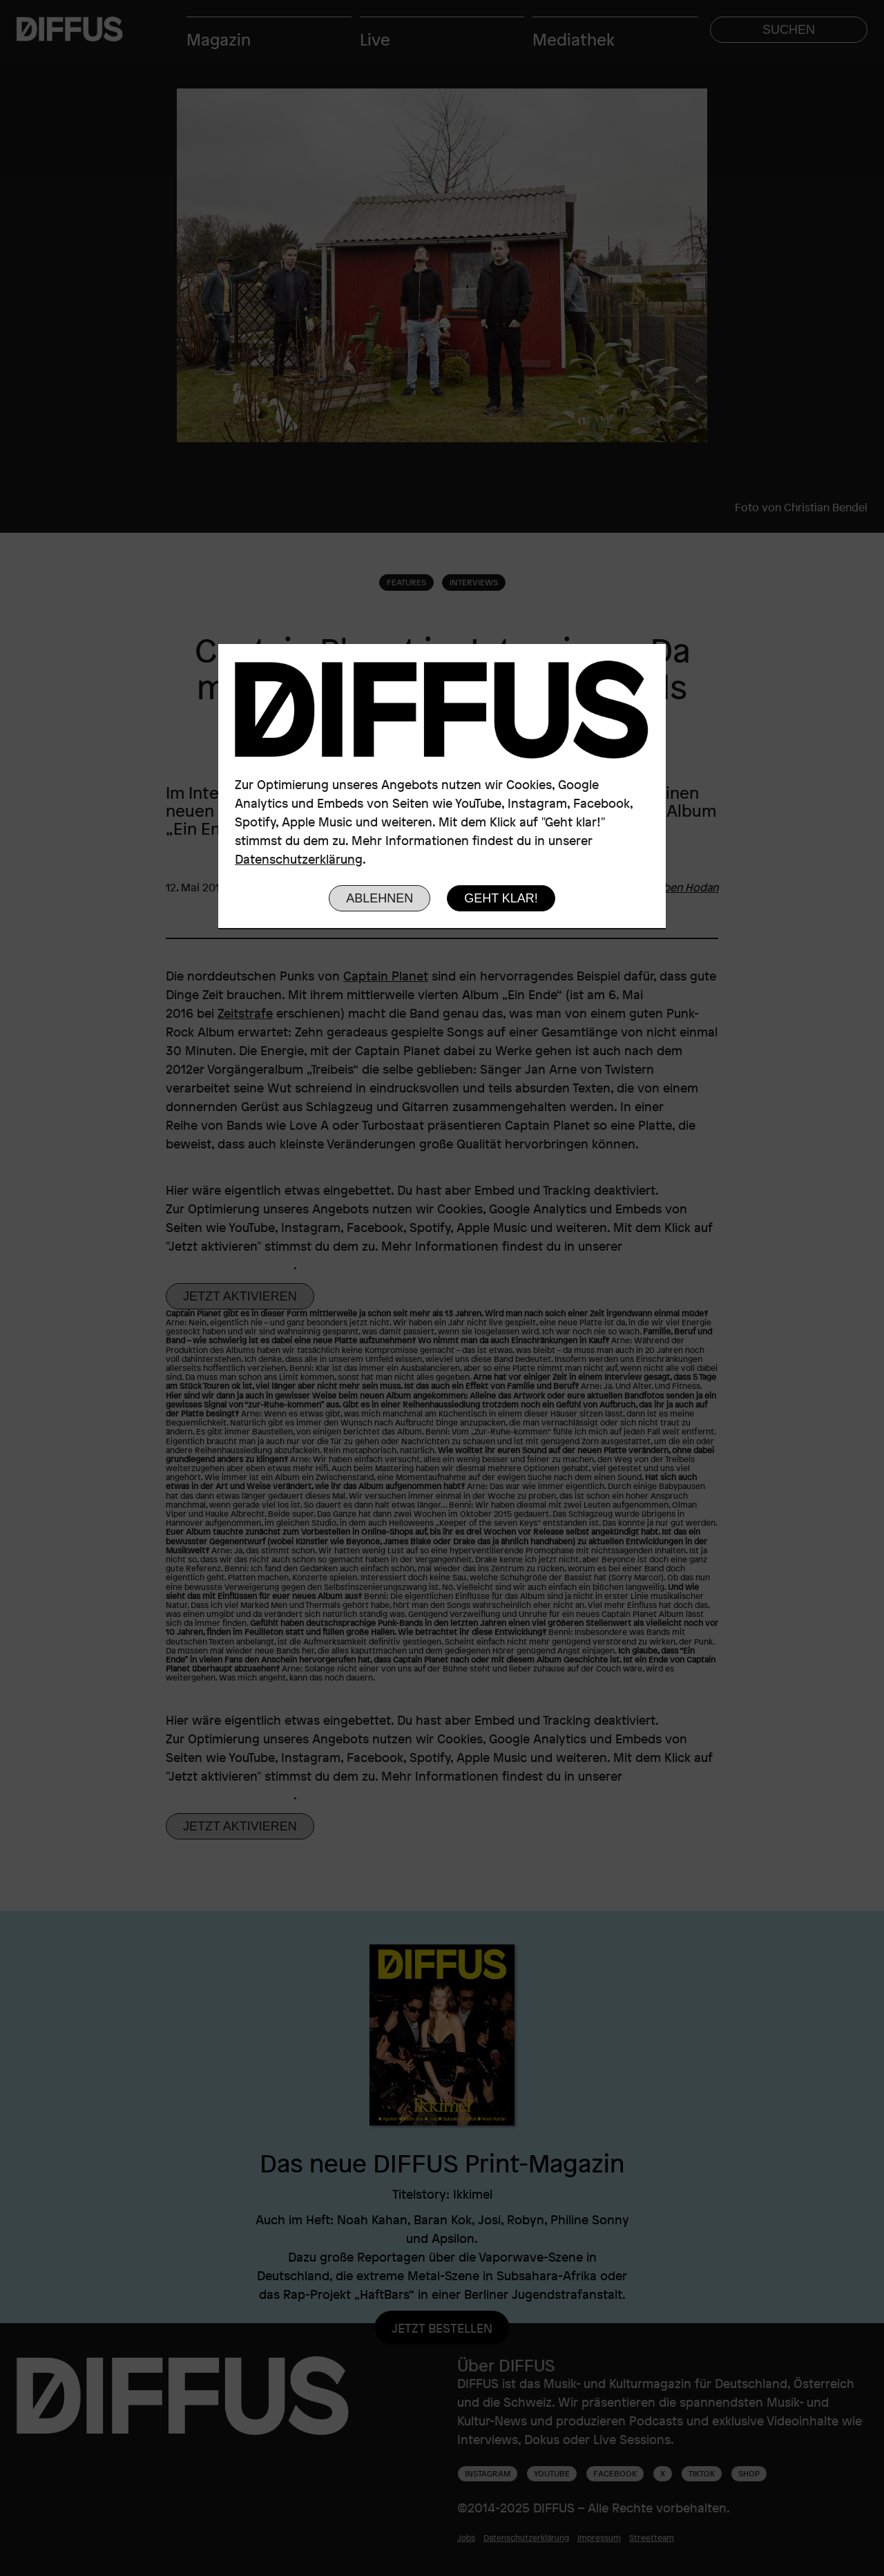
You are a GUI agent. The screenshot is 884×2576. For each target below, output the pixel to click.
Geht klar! (501, 898)
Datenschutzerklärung (299, 859)
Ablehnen (379, 898)
